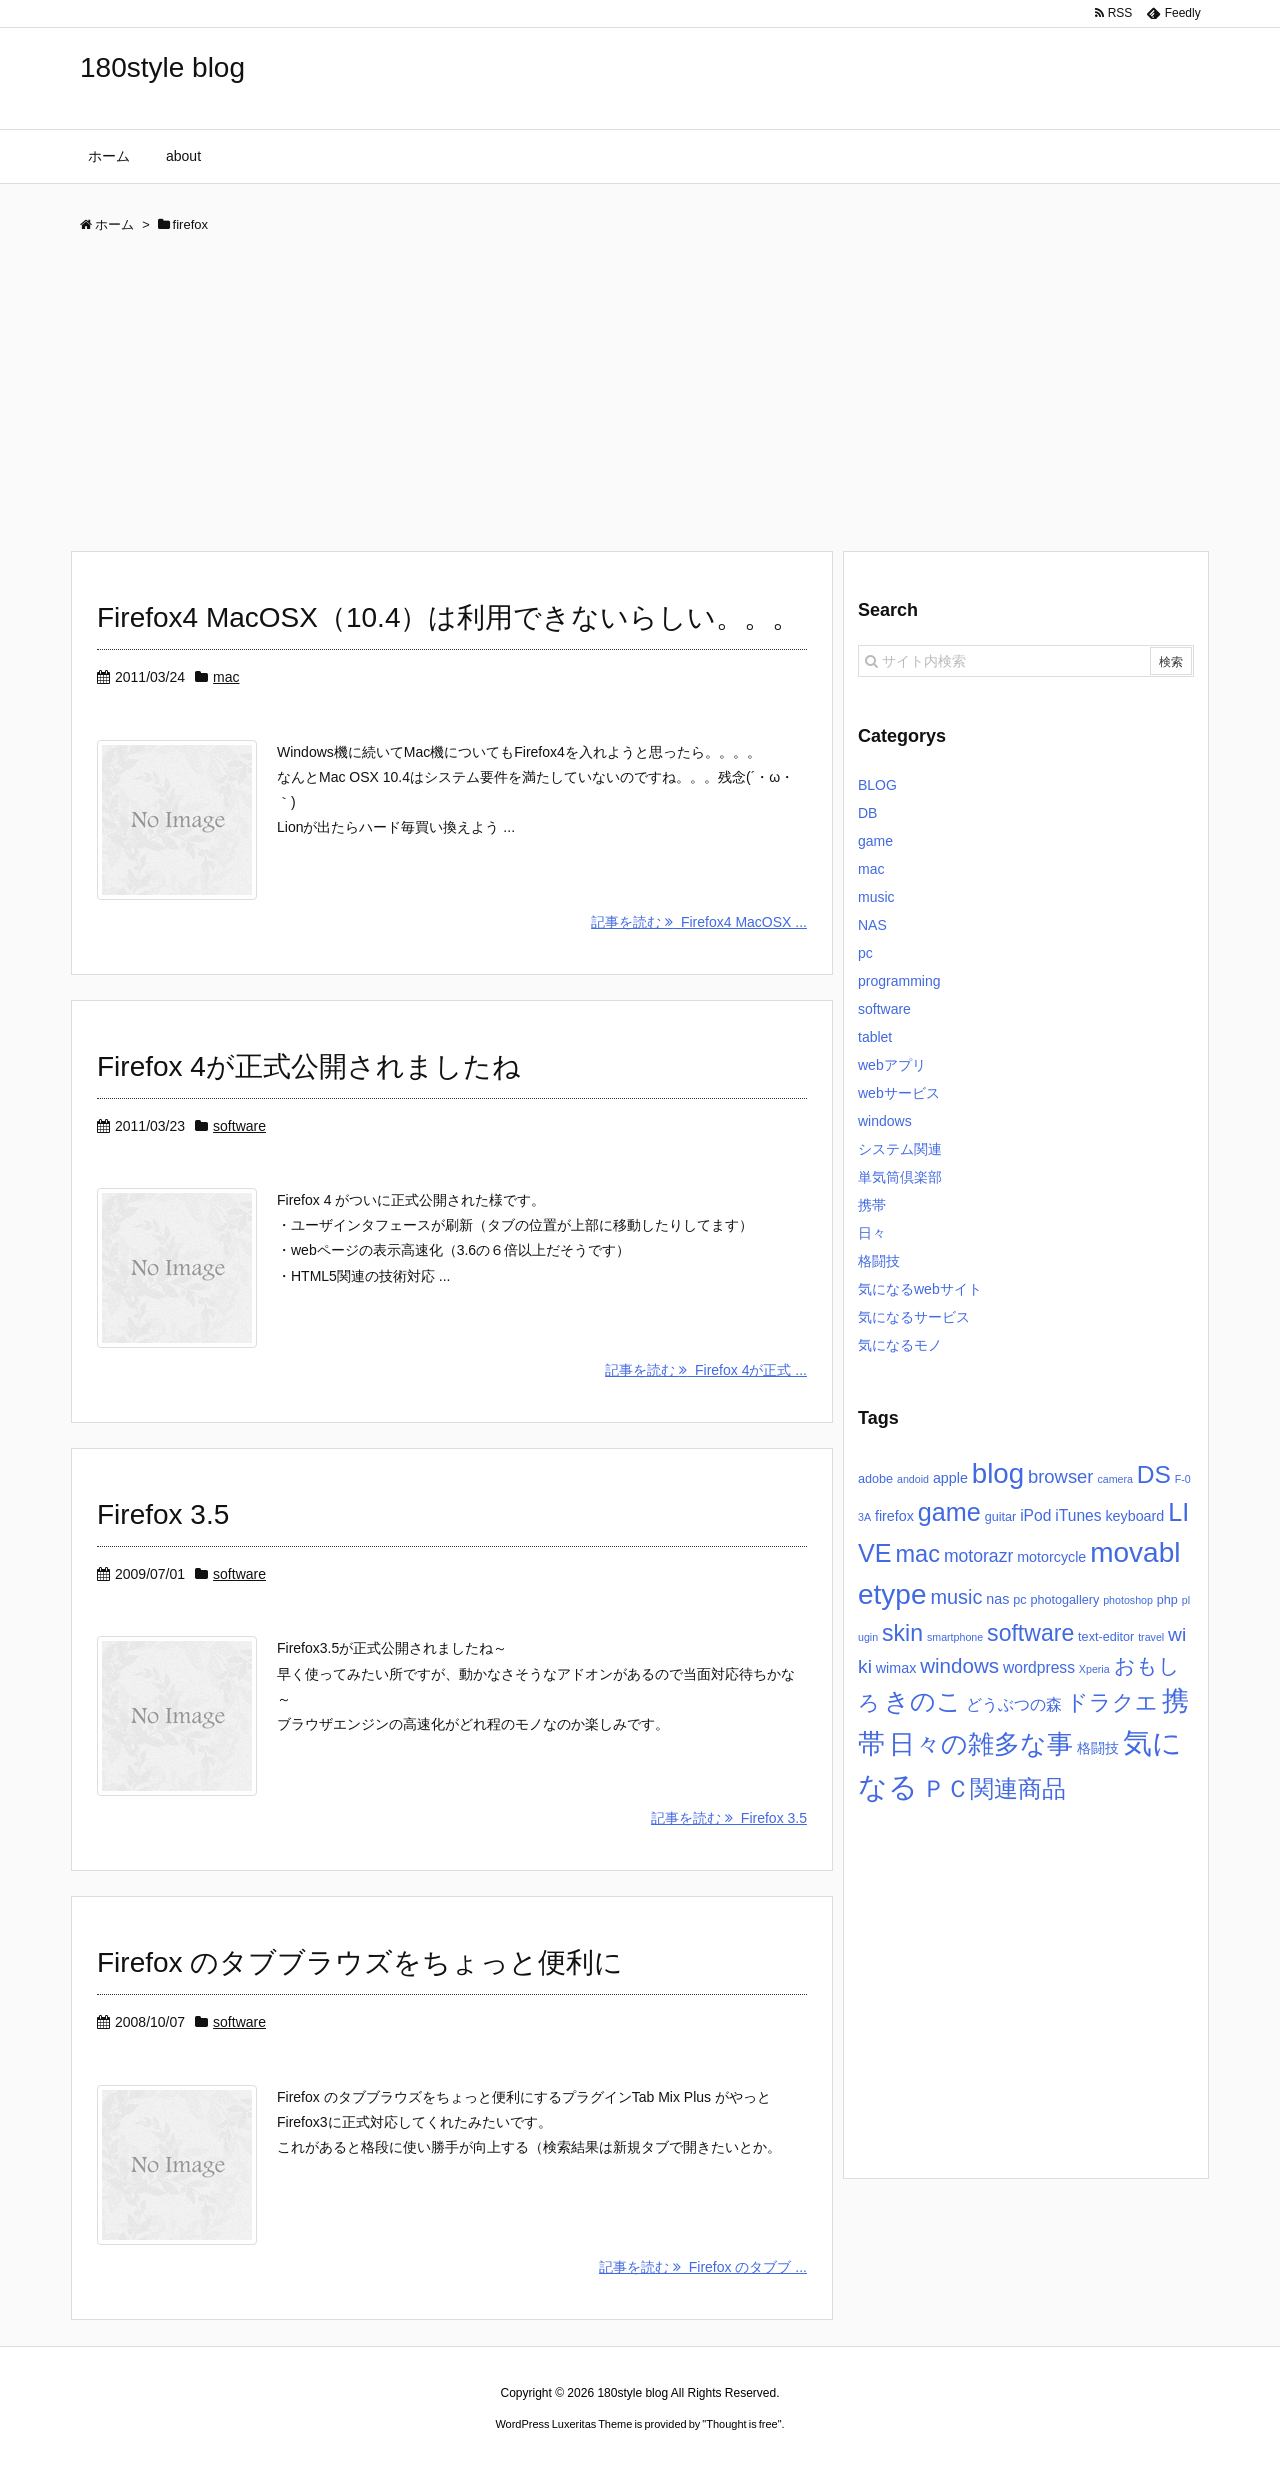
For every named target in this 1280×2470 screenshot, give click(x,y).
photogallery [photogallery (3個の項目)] (1064, 1600)
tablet (875, 1037)
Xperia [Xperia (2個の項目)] (1094, 1669)
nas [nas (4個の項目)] (997, 1599)
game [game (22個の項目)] (949, 1512)
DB (867, 813)
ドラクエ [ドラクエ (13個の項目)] (1112, 1702)
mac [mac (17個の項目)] (918, 1554)
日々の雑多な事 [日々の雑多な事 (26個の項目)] (981, 1744)
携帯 (872, 1205)
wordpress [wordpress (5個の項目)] (1039, 1667)
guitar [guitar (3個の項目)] (1001, 1517)
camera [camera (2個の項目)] (1115, 1479)
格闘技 (879, 1261)
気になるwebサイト (920, 1289)
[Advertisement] (640, 400)
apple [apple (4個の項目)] (950, 1478)
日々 (872, 1233)
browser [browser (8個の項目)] (1061, 1476)
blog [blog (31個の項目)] (998, 1473)
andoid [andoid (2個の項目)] (913, 1479)
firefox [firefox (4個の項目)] (894, 1516)
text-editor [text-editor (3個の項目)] (1106, 1637)
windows (885, 1121)
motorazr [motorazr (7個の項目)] (978, 1556)
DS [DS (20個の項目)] (1154, 1474)
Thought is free (741, 2424)
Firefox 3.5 (163, 1514)
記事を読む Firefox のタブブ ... (703, 2267)
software (239, 1126)
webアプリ (892, 1065)
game (875, 841)
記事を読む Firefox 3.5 (729, 1818)
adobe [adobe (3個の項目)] (875, 1479)
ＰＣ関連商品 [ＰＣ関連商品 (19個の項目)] (994, 1788)
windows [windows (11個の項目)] (959, 1665)
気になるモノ (900, 1345)
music (876, 897)
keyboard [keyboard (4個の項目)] (1134, 1516)
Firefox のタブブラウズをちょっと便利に (360, 1962)
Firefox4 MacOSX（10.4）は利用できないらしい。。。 (448, 617)
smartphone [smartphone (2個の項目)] (955, 1637)
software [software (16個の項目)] (1030, 1633)
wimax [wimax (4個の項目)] (896, 1668)
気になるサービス (914, 1317)
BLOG (877, 785)
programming (899, 981)
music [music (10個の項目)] (956, 1597)
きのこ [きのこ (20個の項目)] (923, 1701)
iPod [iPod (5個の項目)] (1035, 1515)
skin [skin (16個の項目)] (902, 1633)
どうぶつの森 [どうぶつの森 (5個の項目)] (1014, 1704)
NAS (872, 925)
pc (865, 953)
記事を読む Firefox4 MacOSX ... (699, 922)
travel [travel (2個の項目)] (1151, 1637)
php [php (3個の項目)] (1167, 1600)
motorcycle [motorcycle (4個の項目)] (1051, 1557)
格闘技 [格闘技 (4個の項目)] (1098, 1748)
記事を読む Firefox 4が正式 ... (706, 1370)
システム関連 (900, 1149)
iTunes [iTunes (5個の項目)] (1078, 1515)
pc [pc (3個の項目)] (1019, 1600)
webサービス (899, 1093)
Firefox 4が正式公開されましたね (309, 1066)
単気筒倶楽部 (900, 1177)
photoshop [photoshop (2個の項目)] (1128, 1600)
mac (226, 677)
